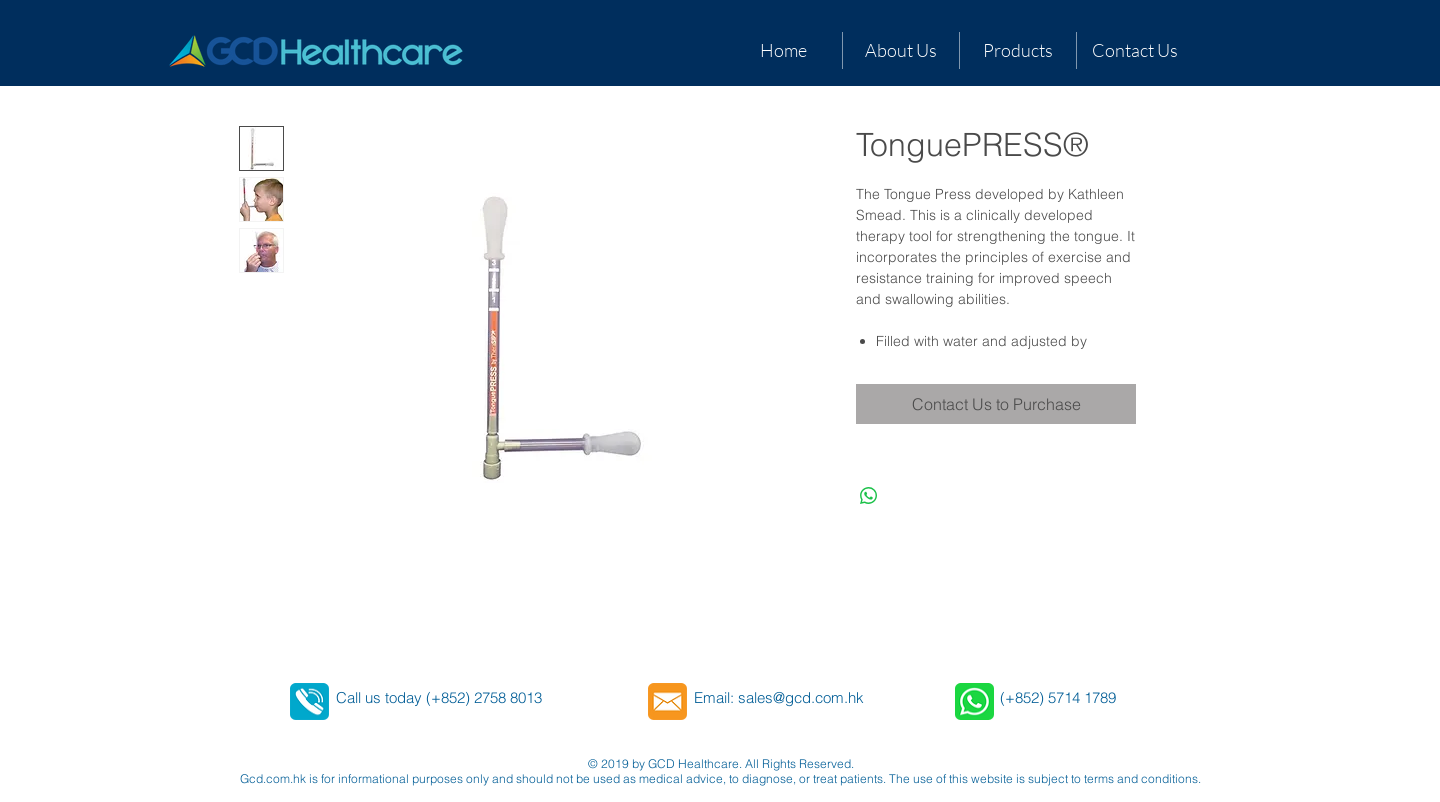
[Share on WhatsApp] (869, 496)
